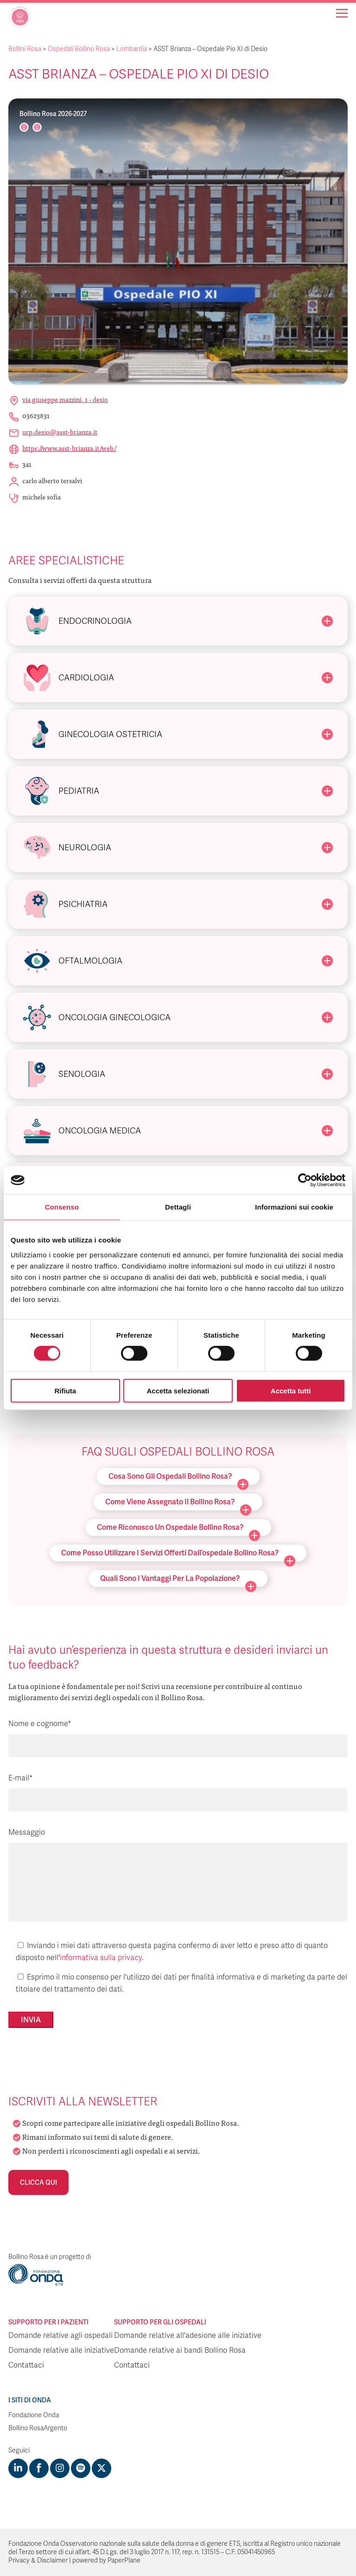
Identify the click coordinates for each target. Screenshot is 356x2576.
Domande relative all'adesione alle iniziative (187, 2335)
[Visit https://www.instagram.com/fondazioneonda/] (60, 2468)
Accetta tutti (291, 1390)
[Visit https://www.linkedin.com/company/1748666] (18, 2468)
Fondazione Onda (33, 2415)
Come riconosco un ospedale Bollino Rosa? (178, 1529)
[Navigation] (342, 13)
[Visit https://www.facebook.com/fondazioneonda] (39, 2468)
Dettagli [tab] (178, 1207)
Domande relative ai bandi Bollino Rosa (180, 2350)
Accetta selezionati (177, 1390)
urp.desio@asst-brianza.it (59, 432)
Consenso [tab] (62, 1207)
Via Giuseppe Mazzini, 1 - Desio (65, 399)
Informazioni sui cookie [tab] (294, 1207)
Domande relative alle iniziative (61, 2350)
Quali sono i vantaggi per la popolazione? (178, 1580)
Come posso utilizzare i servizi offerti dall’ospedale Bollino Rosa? (178, 1554)
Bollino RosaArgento (37, 2428)
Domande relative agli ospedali (60, 2335)
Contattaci (26, 2365)
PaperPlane (124, 2560)
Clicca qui (38, 2182)
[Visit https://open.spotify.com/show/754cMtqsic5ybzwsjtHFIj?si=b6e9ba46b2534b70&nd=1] (80, 2468)
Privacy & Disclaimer (38, 2560)
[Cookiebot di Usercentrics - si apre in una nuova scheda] (304, 1180)
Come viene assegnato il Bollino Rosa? (178, 1503)
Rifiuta (65, 1390)
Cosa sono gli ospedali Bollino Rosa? (178, 1478)
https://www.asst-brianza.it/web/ (69, 448)
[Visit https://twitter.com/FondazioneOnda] (101, 2468)
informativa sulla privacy (101, 1957)
